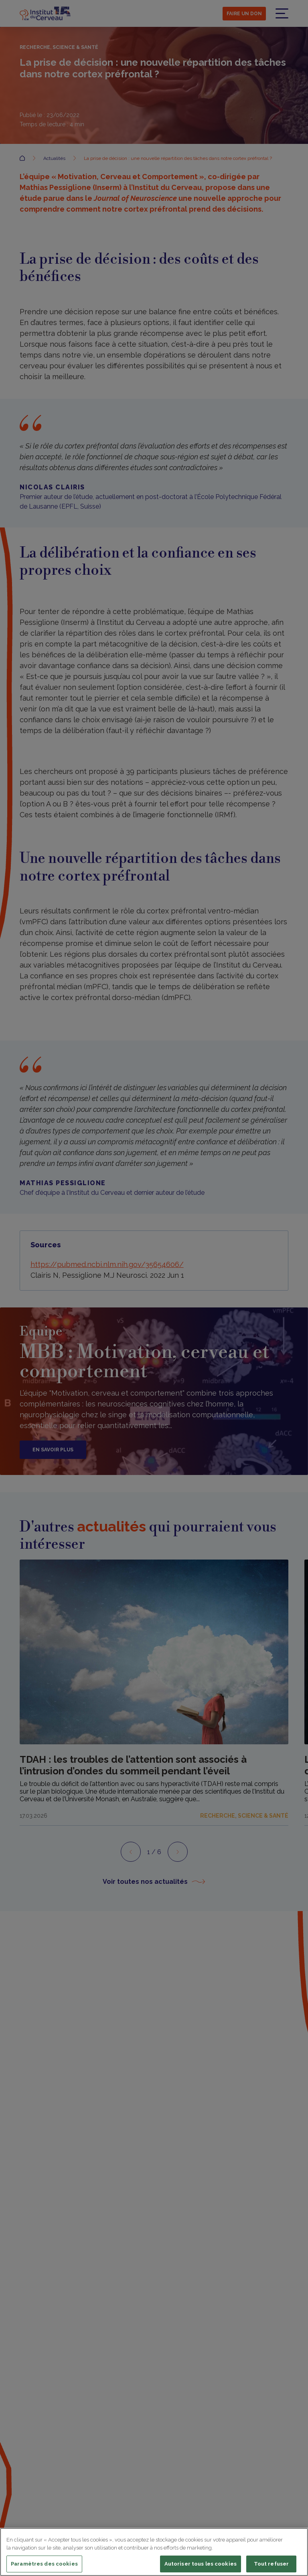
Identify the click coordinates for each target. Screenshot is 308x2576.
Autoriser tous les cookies (200, 2564)
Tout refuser (271, 2564)
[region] (154, 2552)
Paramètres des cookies (44, 2564)
